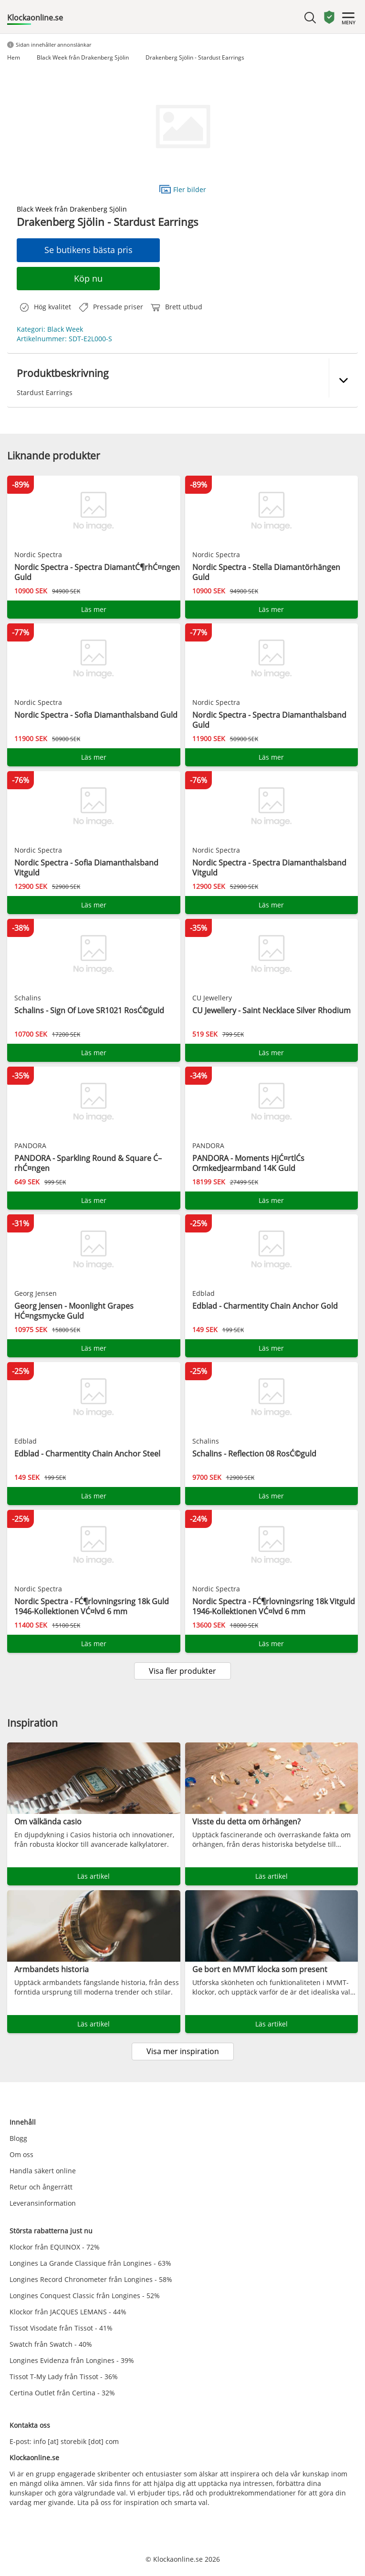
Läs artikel (93, 1876)
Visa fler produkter (182, 1671)
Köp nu (88, 278)
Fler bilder (182, 188)
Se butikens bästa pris (88, 249)
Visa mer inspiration (182, 2051)
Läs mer (93, 609)
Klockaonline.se (35, 17)
